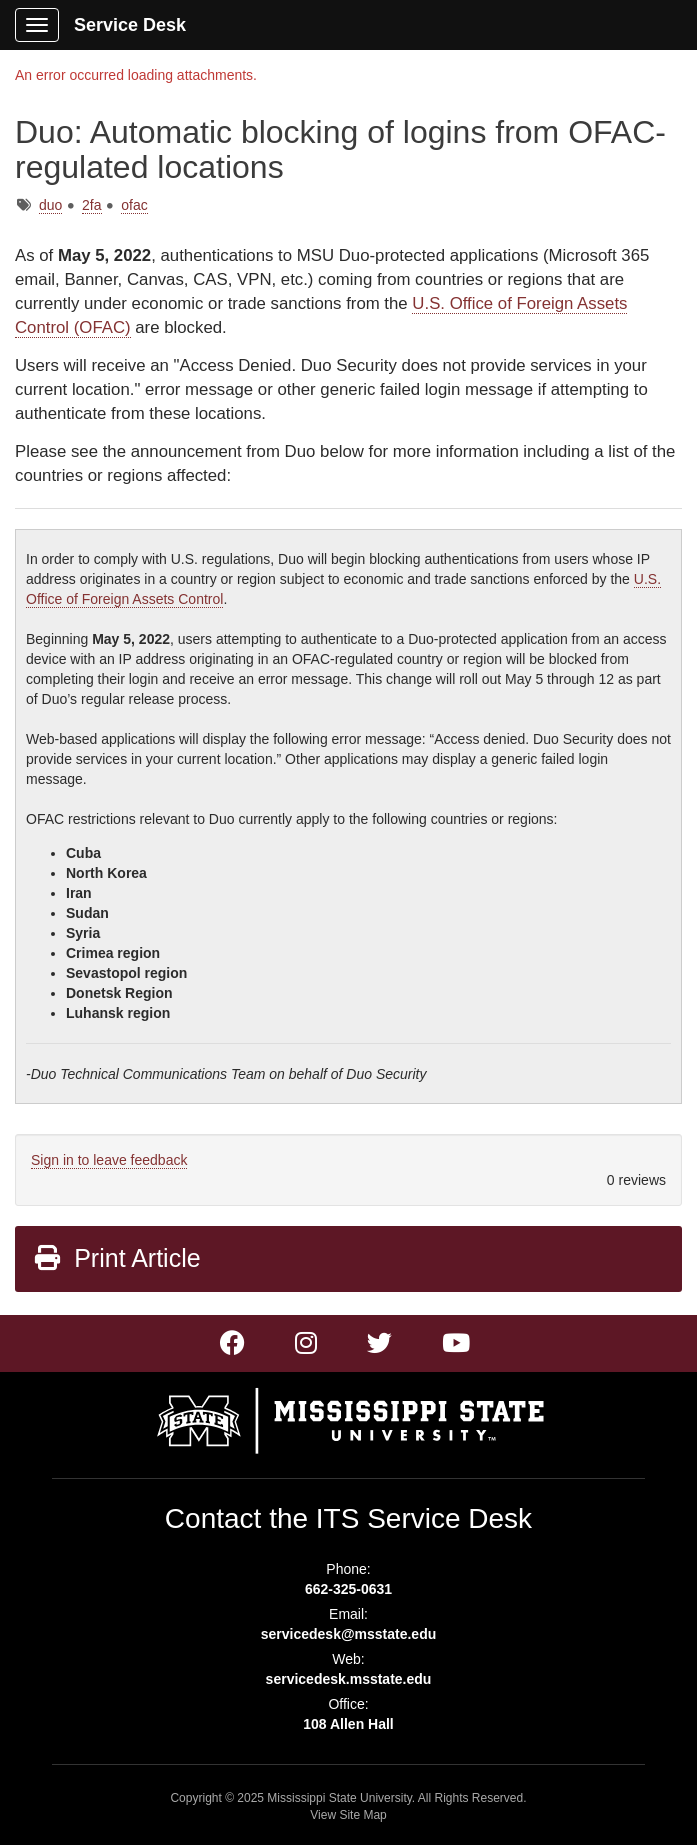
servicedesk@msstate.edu (349, 1634)
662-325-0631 (348, 1589)
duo (50, 205)
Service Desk (130, 25)
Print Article (116, 1258)
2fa (91, 205)
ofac (134, 205)
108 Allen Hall (348, 1724)
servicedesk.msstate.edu (349, 1679)
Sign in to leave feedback (109, 1160)
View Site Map (348, 1815)
